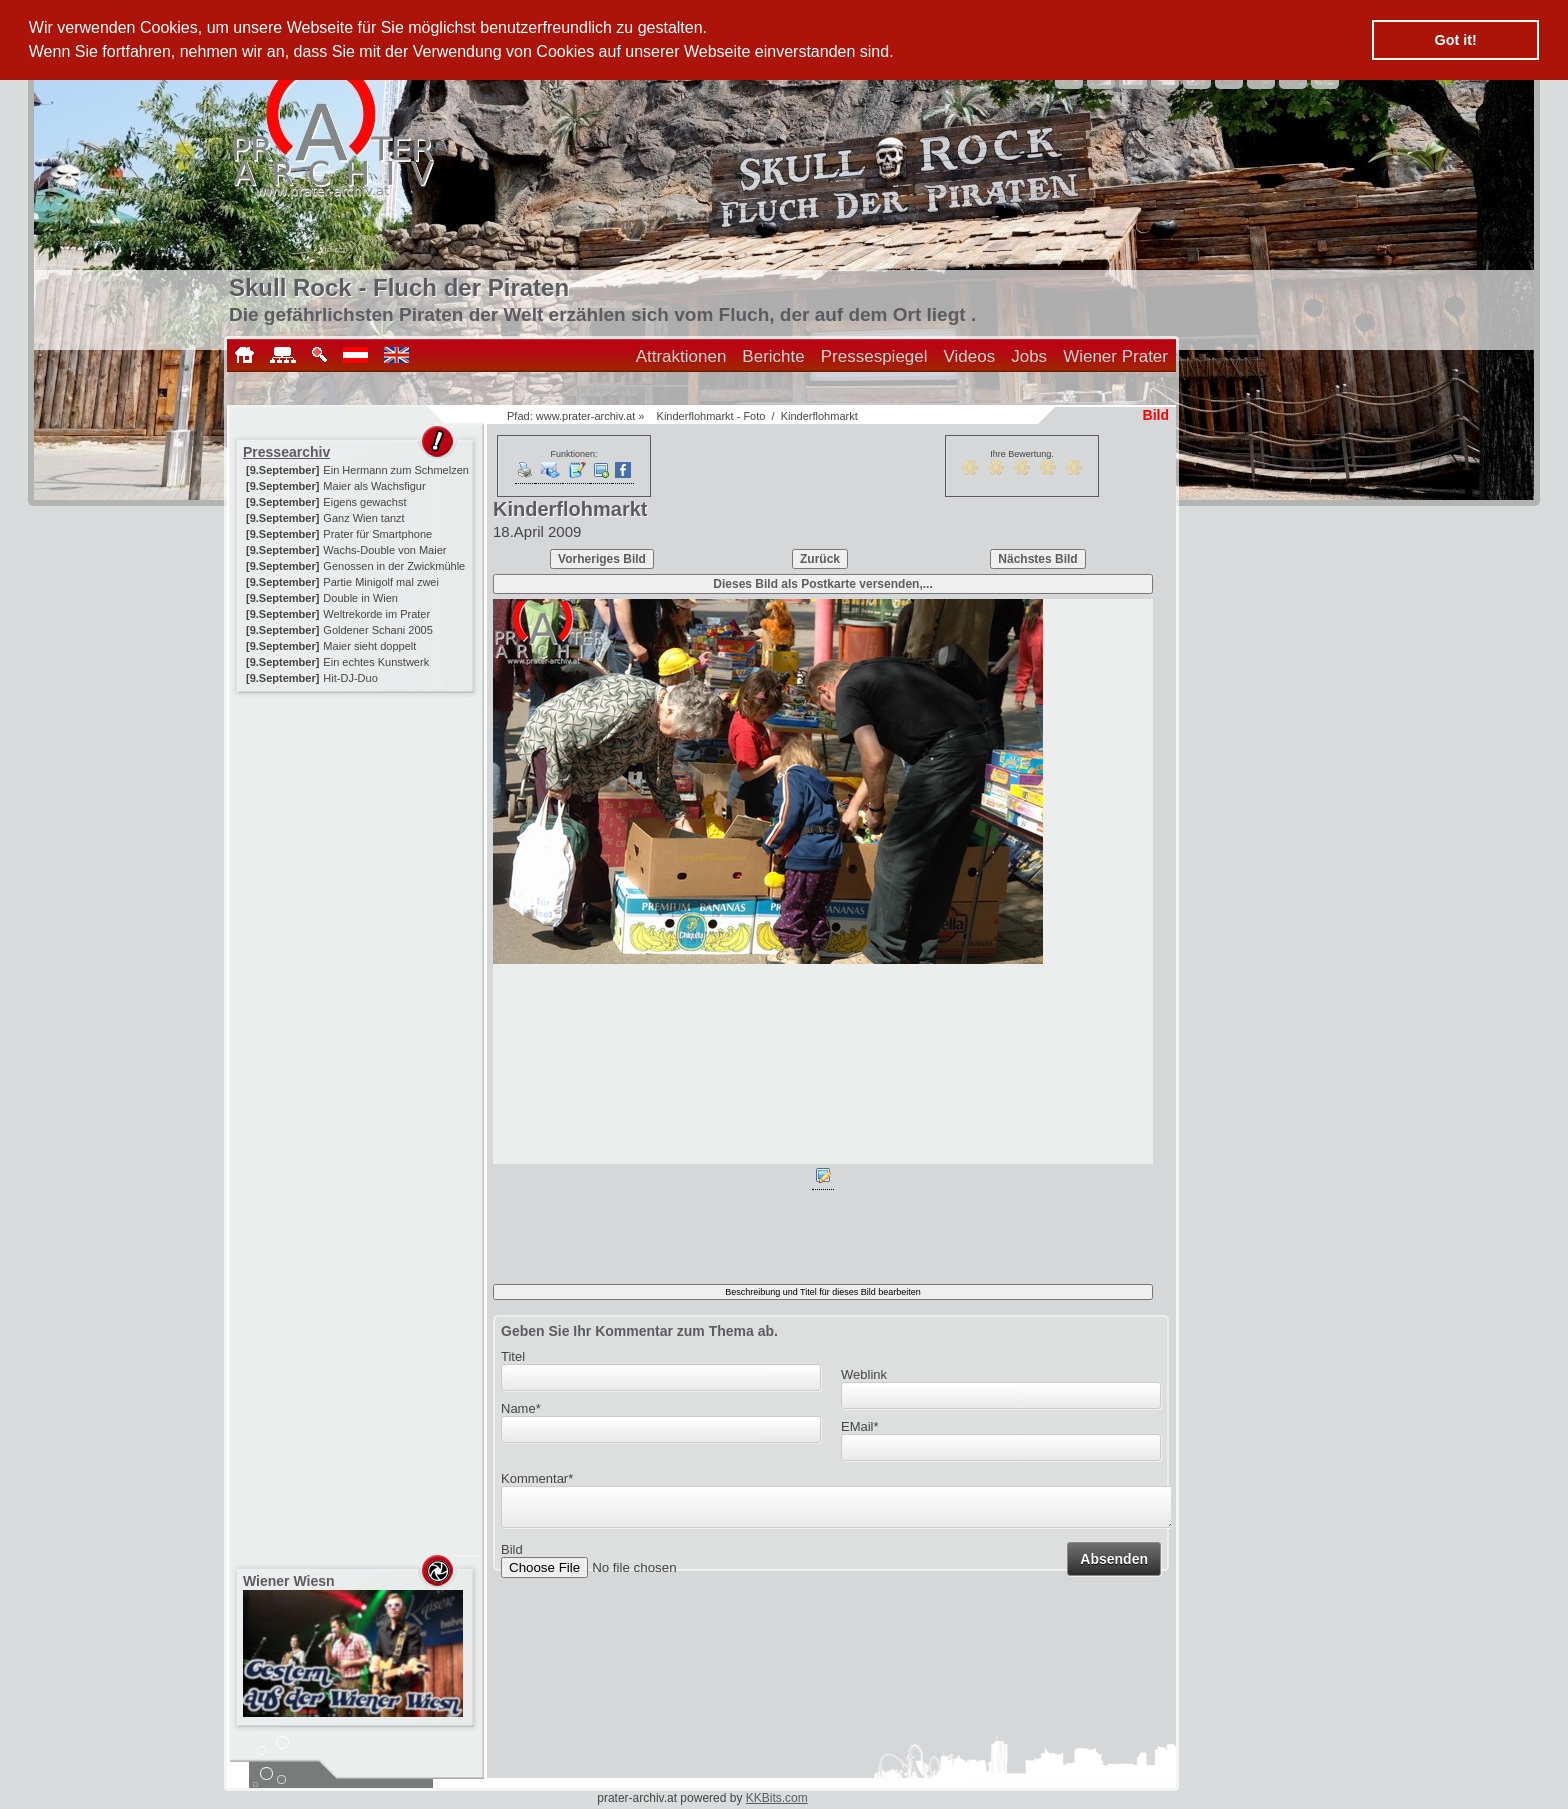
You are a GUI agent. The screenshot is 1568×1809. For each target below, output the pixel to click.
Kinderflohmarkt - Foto (711, 416)
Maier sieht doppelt (369, 646)
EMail (860, 1426)
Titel (513, 1356)
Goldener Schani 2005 (377, 630)
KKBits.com (777, 1798)
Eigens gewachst (364, 502)
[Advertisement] (357, 822)
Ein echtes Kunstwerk (376, 662)
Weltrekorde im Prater (376, 614)
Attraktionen (681, 356)
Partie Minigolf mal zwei (381, 582)
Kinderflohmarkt (819, 416)
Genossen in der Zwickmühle (394, 566)
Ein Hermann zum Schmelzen (396, 470)
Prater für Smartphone (377, 534)
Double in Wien (360, 598)
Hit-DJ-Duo (350, 678)
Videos (970, 356)
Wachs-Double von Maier (384, 550)
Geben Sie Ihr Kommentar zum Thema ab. (639, 1331)
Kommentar (537, 1478)
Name (521, 1408)
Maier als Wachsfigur (374, 486)
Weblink (864, 1374)
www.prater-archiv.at (585, 416)
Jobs (1029, 356)
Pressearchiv (286, 452)
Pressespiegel (874, 356)
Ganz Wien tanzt (363, 518)
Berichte (773, 356)
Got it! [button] (1456, 40)
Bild (512, 1555)
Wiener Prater (1115, 356)
